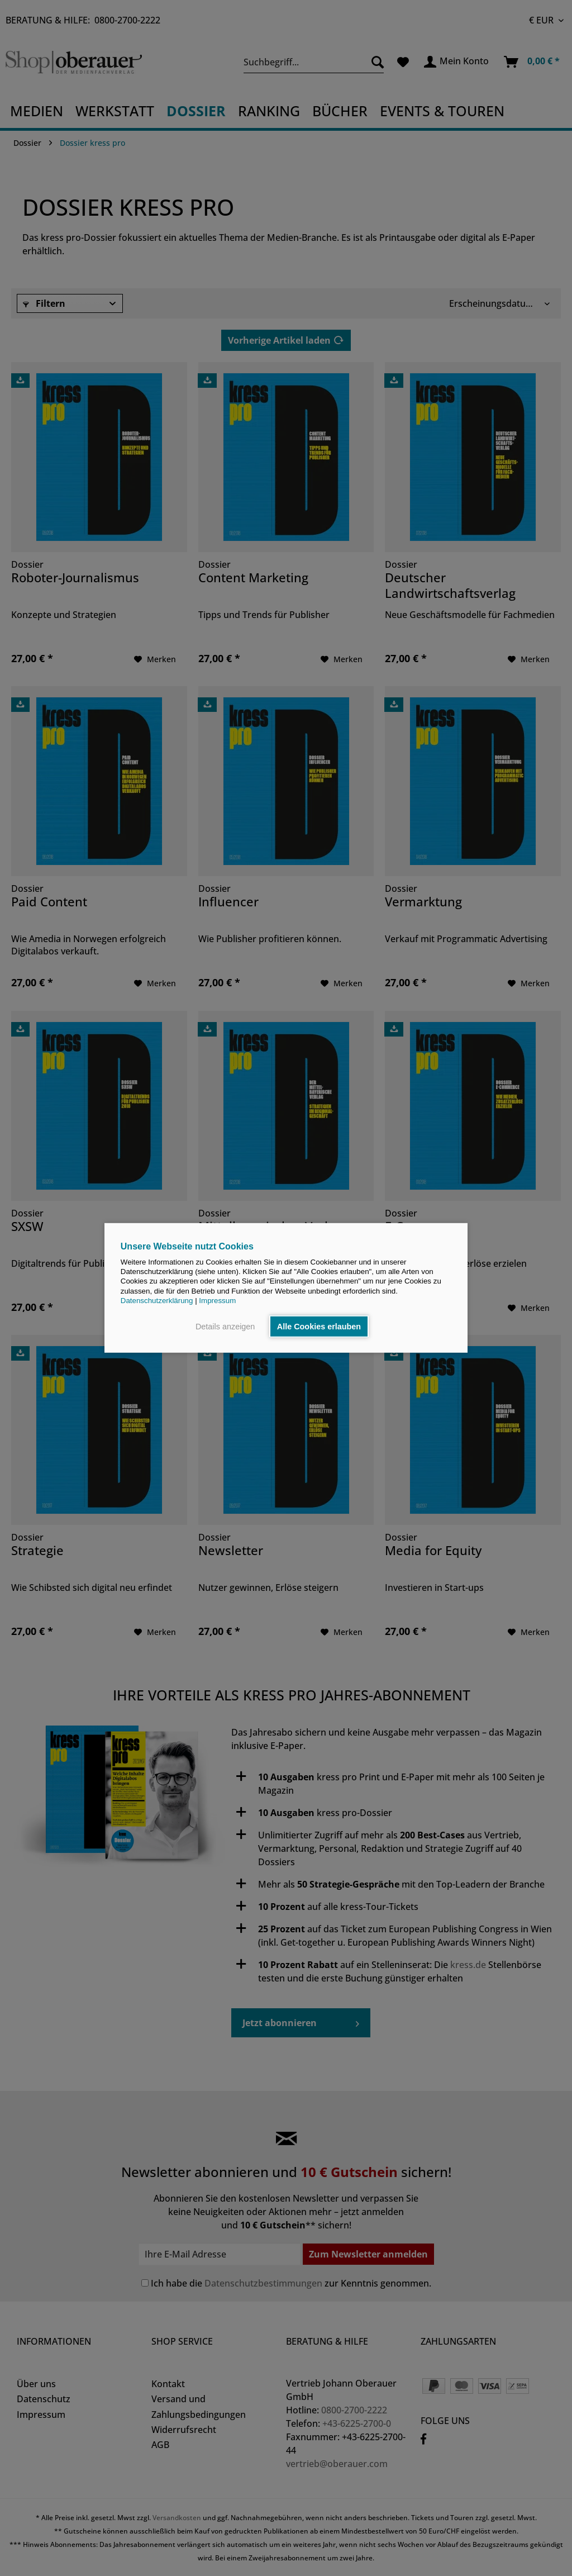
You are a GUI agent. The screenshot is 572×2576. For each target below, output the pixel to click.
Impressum (217, 1300)
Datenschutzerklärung (157, 1300)
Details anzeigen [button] (225, 1326)
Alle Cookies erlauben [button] (319, 1326)
